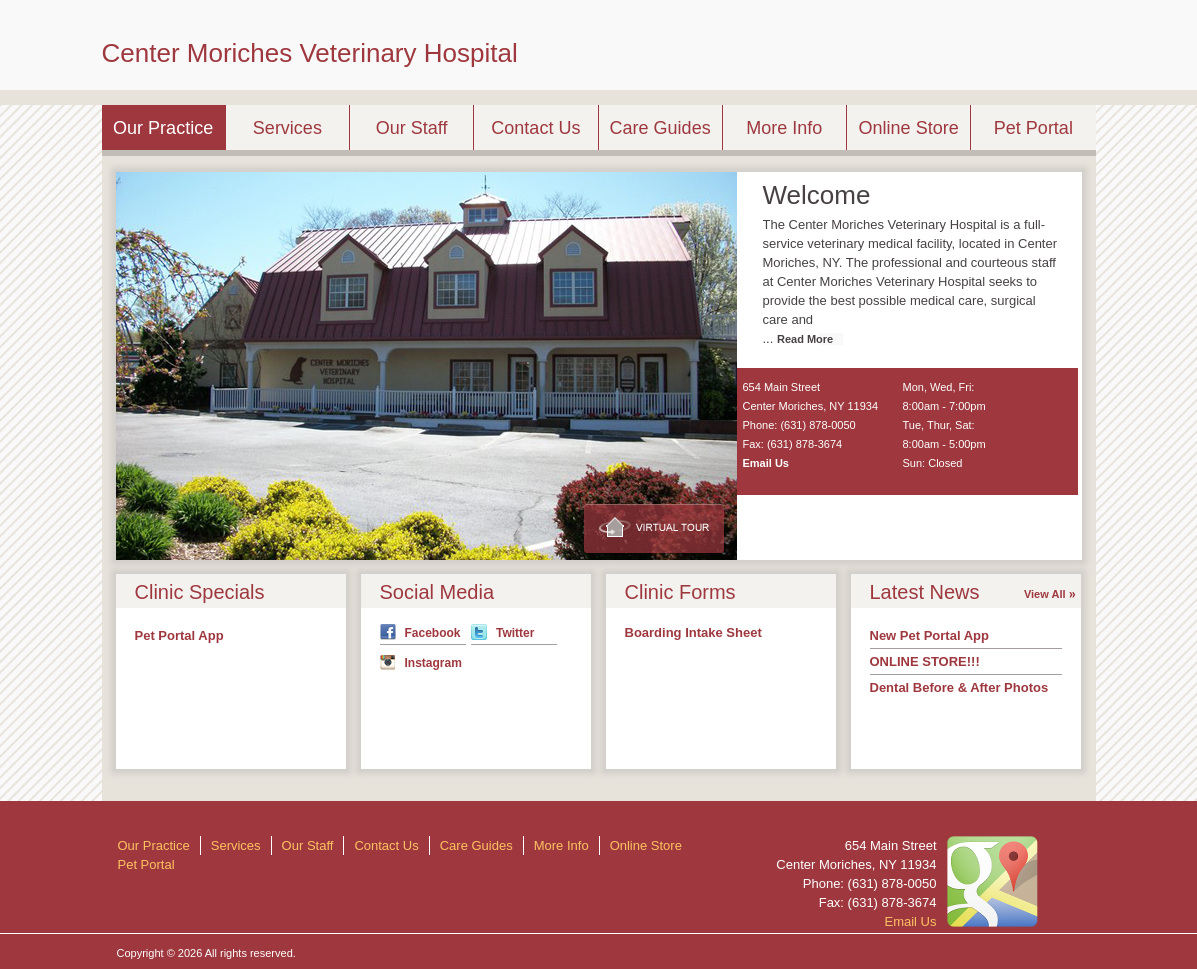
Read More (805, 339)
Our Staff (412, 128)
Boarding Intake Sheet (693, 632)
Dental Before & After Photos (959, 687)
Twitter (515, 633)
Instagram (433, 663)
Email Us (766, 463)
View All (1045, 594)
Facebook (433, 633)
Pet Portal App (179, 635)
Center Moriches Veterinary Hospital (310, 53)
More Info (784, 128)
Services (287, 128)
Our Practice (163, 128)
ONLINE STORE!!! (925, 661)
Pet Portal (1033, 128)
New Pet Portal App (929, 635)
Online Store (909, 128)
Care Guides (660, 128)
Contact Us (535, 128)
